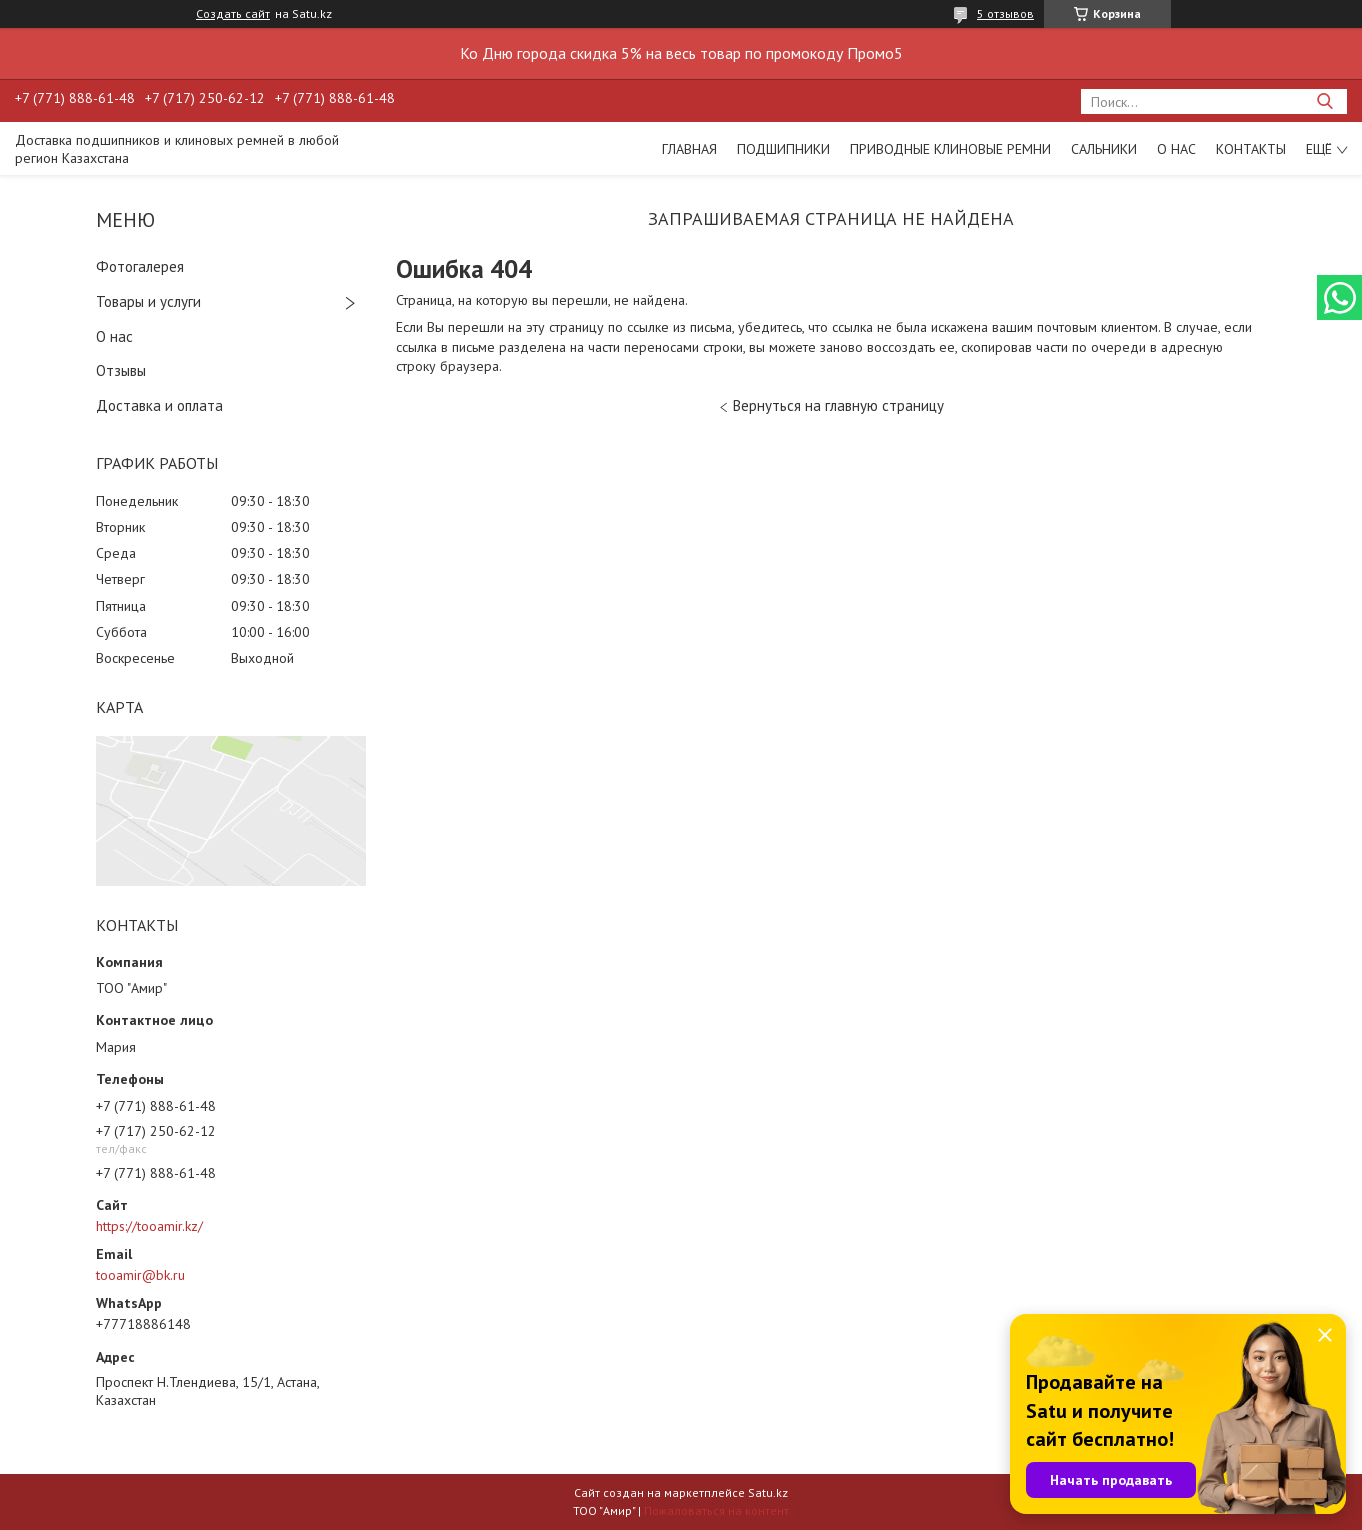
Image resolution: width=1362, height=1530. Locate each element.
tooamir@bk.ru (140, 1275)
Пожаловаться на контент (716, 1510)
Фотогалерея (140, 266)
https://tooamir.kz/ (149, 1226)
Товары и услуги (148, 301)
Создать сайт (233, 14)
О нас (1176, 149)
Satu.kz (768, 1492)
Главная (689, 149)
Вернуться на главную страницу (838, 405)
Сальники (1104, 149)
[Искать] (1324, 101)
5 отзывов (1005, 13)
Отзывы (121, 370)
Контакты (1251, 149)
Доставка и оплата (159, 405)
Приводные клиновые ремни (950, 149)
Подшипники (783, 149)
